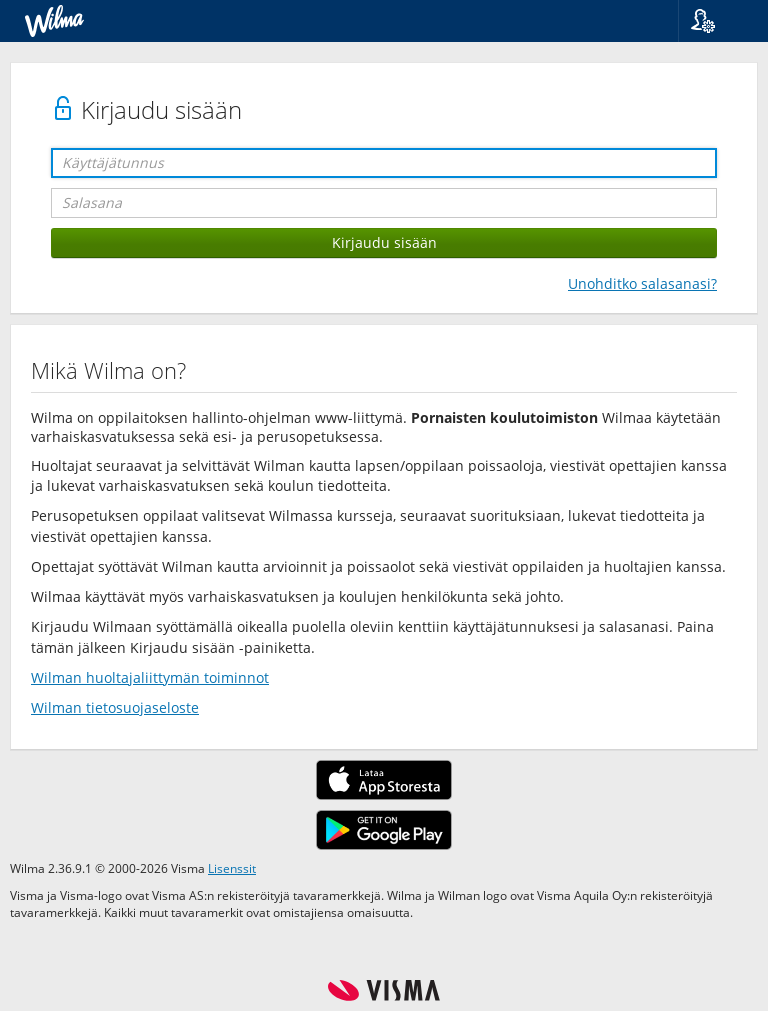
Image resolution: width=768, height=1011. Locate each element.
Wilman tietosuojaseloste (115, 707)
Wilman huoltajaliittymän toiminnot (150, 677)
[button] (715, 21)
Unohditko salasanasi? (642, 283)
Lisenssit (232, 868)
